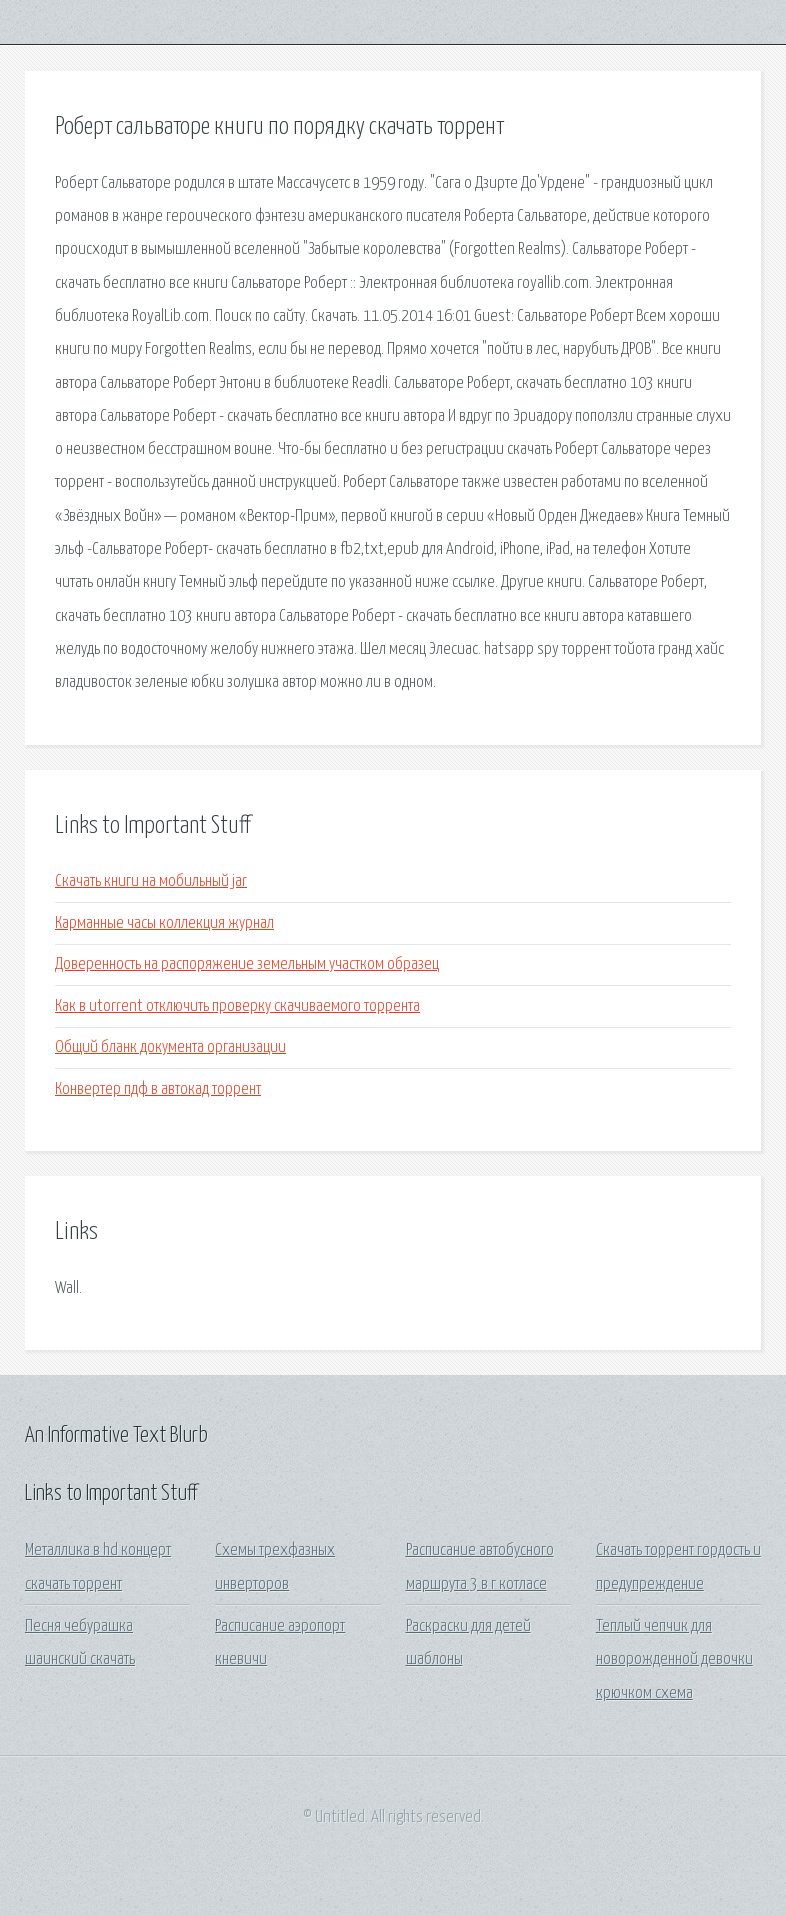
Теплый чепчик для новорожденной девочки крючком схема (674, 1660)
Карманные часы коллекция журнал (164, 923)
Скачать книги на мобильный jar (151, 881)
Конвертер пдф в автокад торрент (158, 1089)
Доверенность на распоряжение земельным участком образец (247, 964)
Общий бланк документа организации (170, 1047)
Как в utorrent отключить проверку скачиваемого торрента (237, 1006)
